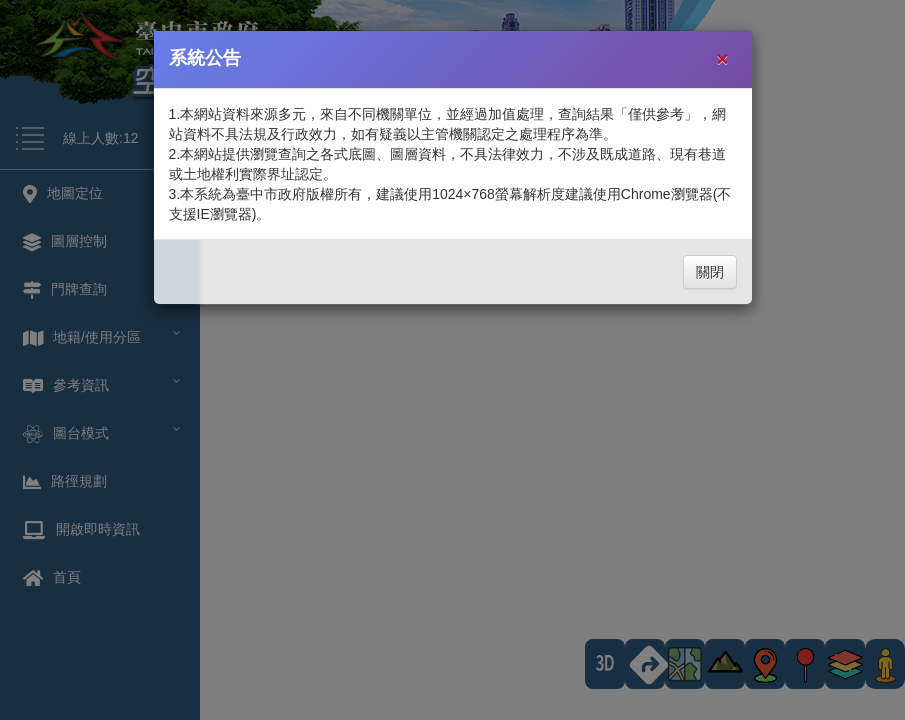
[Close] (722, 58)
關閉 (710, 272)
